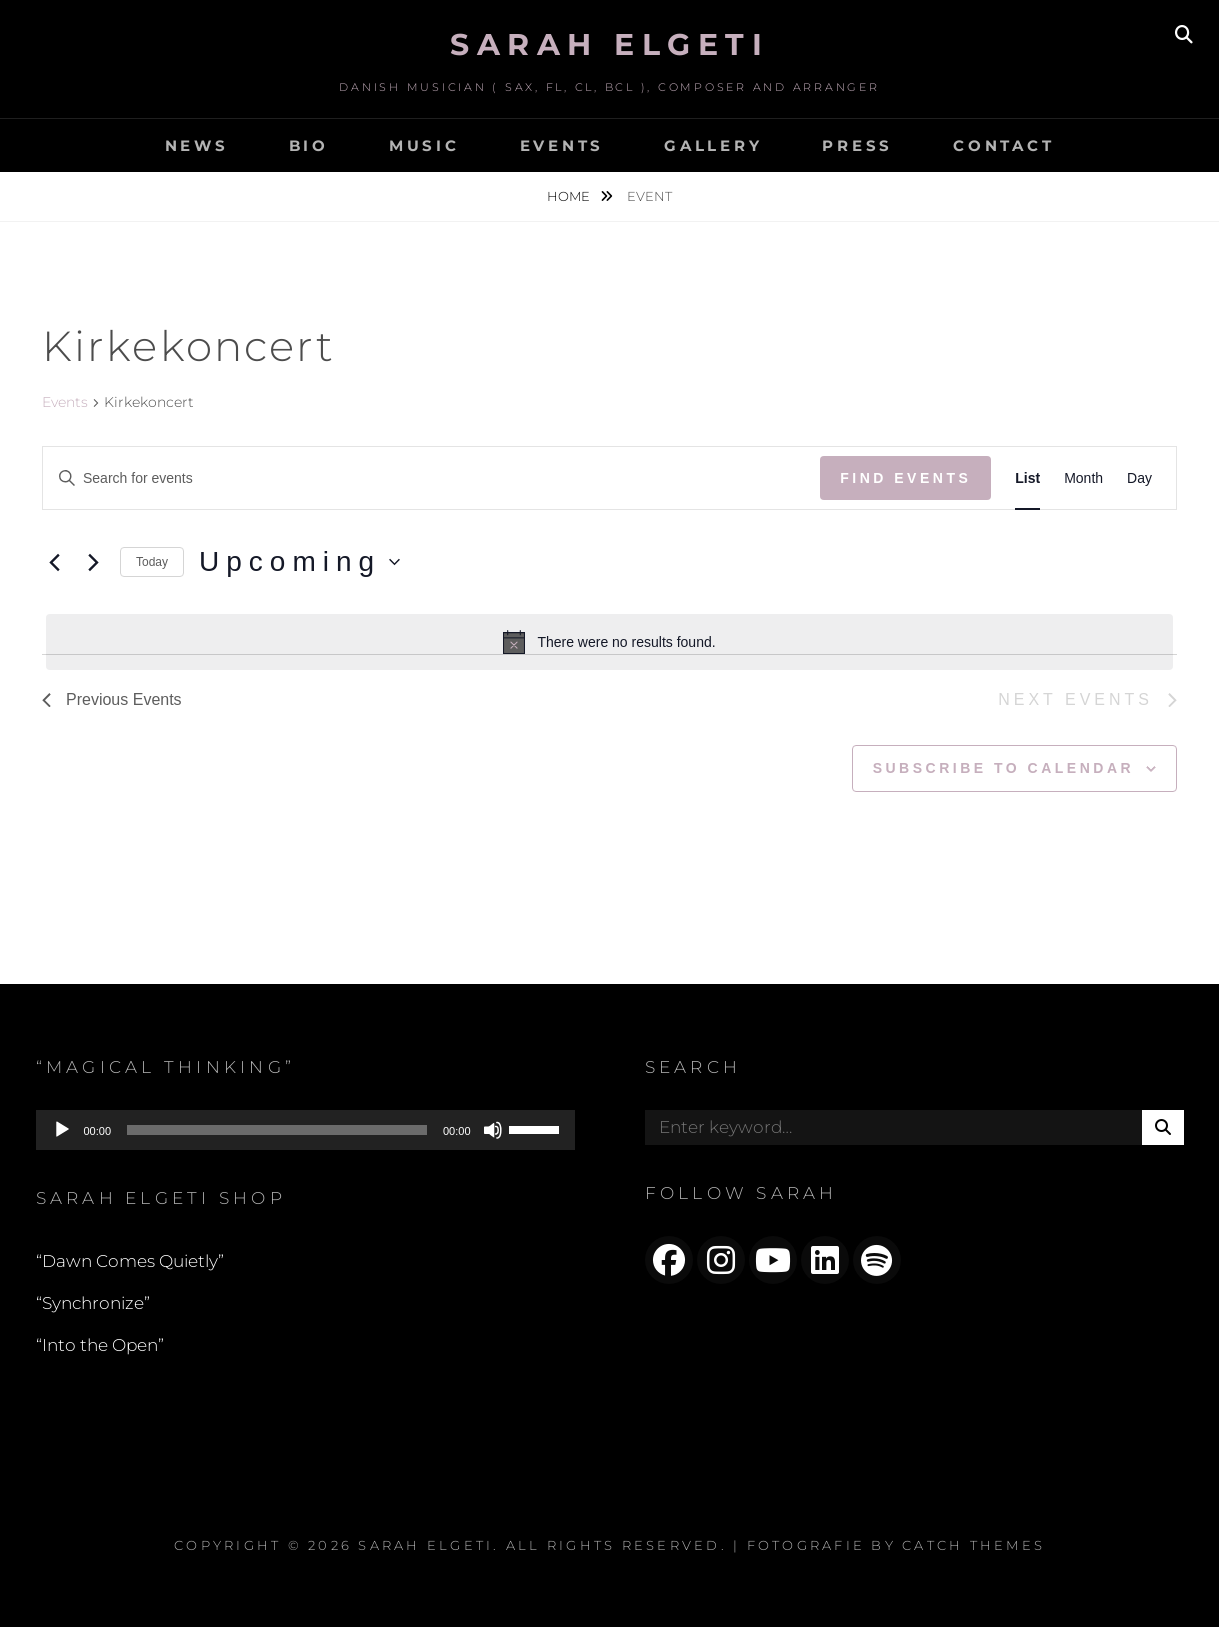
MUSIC (424, 145)
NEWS (197, 145)
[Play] (62, 1130)
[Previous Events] (54, 562)
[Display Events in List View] (1027, 478)
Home (570, 196)
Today (152, 562)
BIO (309, 145)
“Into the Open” (100, 1345)
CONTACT (1003, 145)
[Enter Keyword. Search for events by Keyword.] (431, 478)
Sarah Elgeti (609, 44)
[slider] (277, 1130)
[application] (305, 1130)
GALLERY (713, 145)
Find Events (905, 478)
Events (65, 402)
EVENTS (562, 145)
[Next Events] (93, 562)
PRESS (857, 145)
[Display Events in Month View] (1083, 478)
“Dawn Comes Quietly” (130, 1261)
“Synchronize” (93, 1303)
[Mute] (493, 1130)
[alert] (609, 642)
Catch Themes (973, 1545)
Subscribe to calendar (1003, 768)
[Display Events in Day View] (1139, 478)
